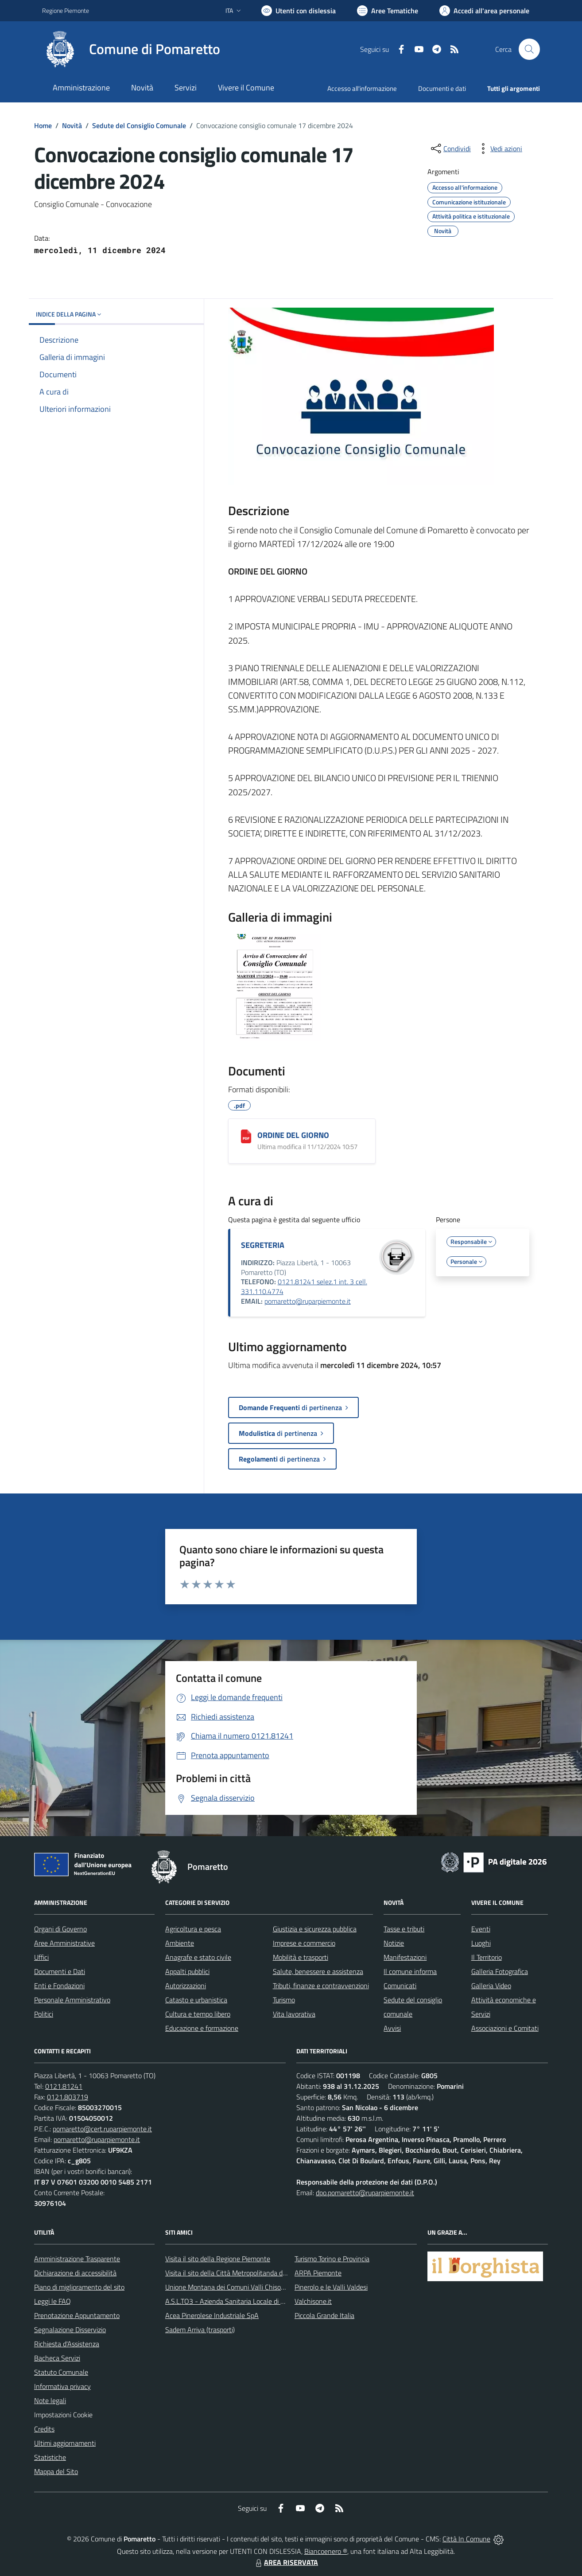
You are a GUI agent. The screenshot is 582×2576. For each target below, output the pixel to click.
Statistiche (50, 2457)
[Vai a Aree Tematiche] (387, 10)
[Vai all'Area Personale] (484, 10)
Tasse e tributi (404, 1928)
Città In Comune (466, 2538)
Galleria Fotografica (499, 1971)
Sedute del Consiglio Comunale (139, 125)
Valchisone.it (313, 2301)
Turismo (284, 1999)
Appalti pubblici (187, 1971)
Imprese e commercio (304, 1943)
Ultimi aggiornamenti (65, 2443)
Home (43, 125)
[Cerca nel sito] (529, 49)
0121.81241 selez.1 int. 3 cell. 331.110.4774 (304, 1286)
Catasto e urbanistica (196, 1999)
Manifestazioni (405, 1957)
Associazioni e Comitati (505, 2028)
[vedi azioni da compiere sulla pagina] (499, 148)
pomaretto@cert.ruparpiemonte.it (102, 2128)
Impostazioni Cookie (63, 2414)
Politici (43, 2014)
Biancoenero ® (325, 2551)
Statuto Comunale (61, 2372)
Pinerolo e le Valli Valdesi (331, 2287)
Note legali (50, 2400)
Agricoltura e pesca (193, 1928)
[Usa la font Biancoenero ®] (298, 10)
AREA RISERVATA (285, 2562)
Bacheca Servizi (57, 2358)
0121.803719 (67, 2096)
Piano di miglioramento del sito (79, 2287)
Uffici (41, 1957)
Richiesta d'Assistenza (66, 2343)
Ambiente (179, 1943)
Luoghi (481, 1943)
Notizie (394, 1943)
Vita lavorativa (294, 2014)
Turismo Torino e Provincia (332, 2258)
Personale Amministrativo (72, 1999)
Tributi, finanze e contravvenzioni (321, 1985)
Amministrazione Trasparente (77, 2258)
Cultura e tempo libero (197, 2014)
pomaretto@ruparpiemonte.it (307, 1301)
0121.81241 (63, 2086)
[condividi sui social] (450, 148)
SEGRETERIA (262, 1245)
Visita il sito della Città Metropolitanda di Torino (234, 2272)
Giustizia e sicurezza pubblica (315, 1928)
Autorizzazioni (185, 1985)
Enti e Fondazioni (59, 1985)
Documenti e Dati (59, 1971)
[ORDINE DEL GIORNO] (246, 1136)
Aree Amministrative (64, 1943)
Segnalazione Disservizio (70, 2329)
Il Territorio (486, 1957)
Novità (72, 125)
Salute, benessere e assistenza (318, 1971)
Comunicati (400, 1985)
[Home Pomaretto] (131, 49)
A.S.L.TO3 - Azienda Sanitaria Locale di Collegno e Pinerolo (251, 2301)
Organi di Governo (60, 1928)
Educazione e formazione (201, 2028)
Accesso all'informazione (362, 88)
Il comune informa (410, 1971)
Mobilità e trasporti (300, 1957)
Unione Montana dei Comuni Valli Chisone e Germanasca (248, 2287)
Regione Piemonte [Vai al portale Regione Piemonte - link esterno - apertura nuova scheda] (65, 10)
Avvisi (392, 2028)
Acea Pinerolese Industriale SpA (212, 2315)
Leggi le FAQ (52, 2301)
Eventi (480, 1928)
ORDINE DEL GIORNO (293, 1135)
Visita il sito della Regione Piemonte (217, 2258)
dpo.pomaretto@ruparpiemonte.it (365, 2192)
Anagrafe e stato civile (198, 1957)
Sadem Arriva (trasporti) (200, 2329)
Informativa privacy (62, 2386)
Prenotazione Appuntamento (77, 2315)
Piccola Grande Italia (324, 2315)
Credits (44, 2429)
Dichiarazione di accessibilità (75, 2272)
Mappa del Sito (56, 2471)
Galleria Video (491, 1985)
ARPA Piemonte (318, 2272)
